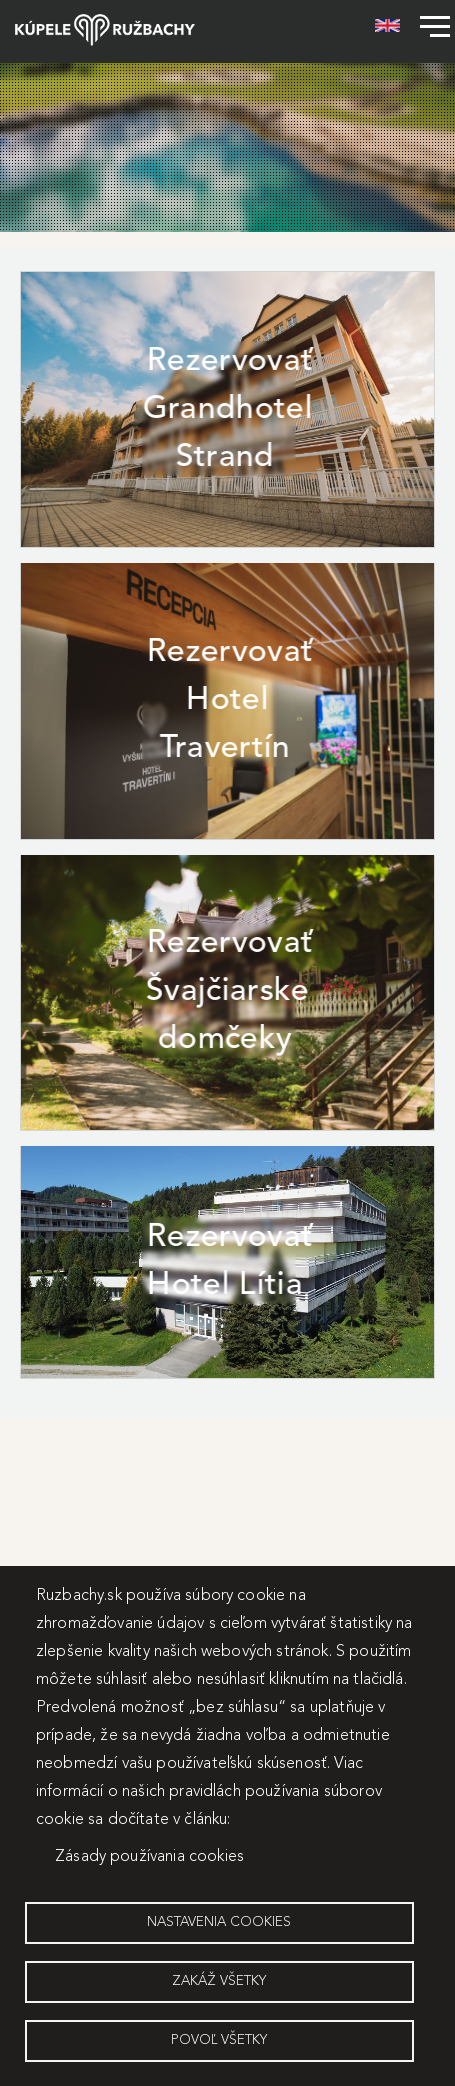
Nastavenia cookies (219, 1922)
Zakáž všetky (219, 1981)
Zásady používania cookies (149, 1857)
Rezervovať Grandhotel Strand (227, 410)
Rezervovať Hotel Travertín (230, 701)
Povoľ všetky (219, 2040)
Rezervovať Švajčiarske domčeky (229, 992)
